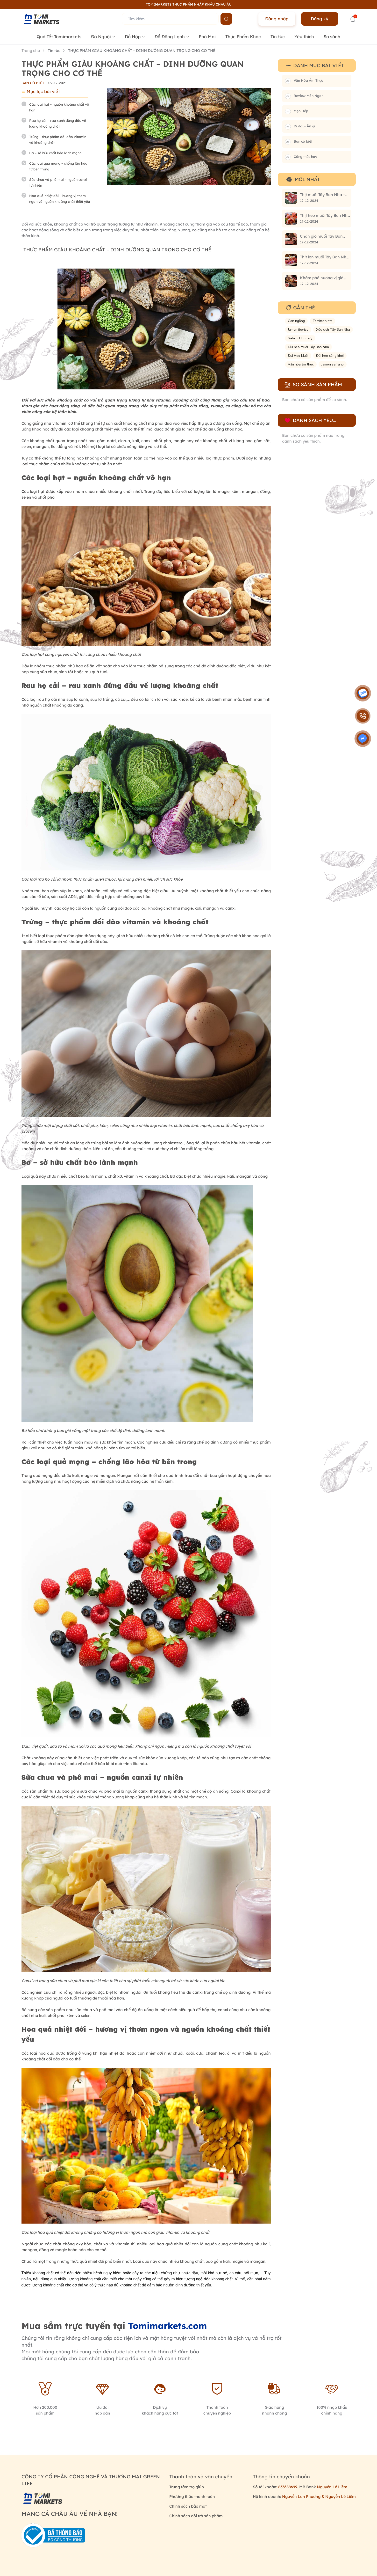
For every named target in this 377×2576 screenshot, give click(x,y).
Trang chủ (30, 50)
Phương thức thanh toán (192, 2496)
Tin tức (277, 36)
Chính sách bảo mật (188, 2506)
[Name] (226, 19)
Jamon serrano (332, 364)
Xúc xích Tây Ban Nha (333, 329)
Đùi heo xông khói (330, 355)
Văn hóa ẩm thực (301, 364)
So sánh (332, 36)
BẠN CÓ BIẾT (32, 83)
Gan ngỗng (296, 321)
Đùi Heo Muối (298, 355)
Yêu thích (304, 36)
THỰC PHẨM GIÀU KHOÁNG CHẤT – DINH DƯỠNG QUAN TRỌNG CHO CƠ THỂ (141, 50)
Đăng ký (319, 19)
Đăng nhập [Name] (276, 19)
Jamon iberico (298, 329)
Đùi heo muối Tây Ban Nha (308, 347)
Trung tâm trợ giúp (186, 2486)
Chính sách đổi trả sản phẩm (196, 2515)
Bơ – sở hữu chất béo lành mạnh (55, 153)
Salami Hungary (300, 338)
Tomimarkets (322, 321)
